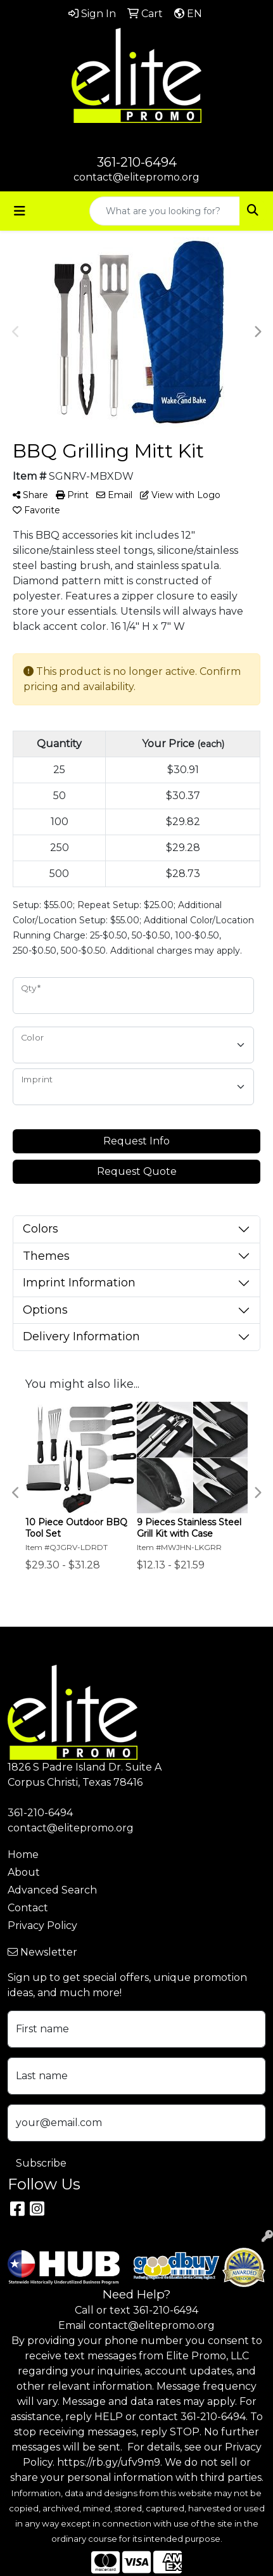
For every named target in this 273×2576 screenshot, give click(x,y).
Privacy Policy (42, 1925)
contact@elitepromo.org (136, 177)
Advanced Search (52, 1890)
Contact (28, 1908)
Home (23, 1855)
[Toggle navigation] (19, 211)
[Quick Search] (164, 211)
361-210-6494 (137, 162)
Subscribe (41, 2163)
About (24, 1872)
